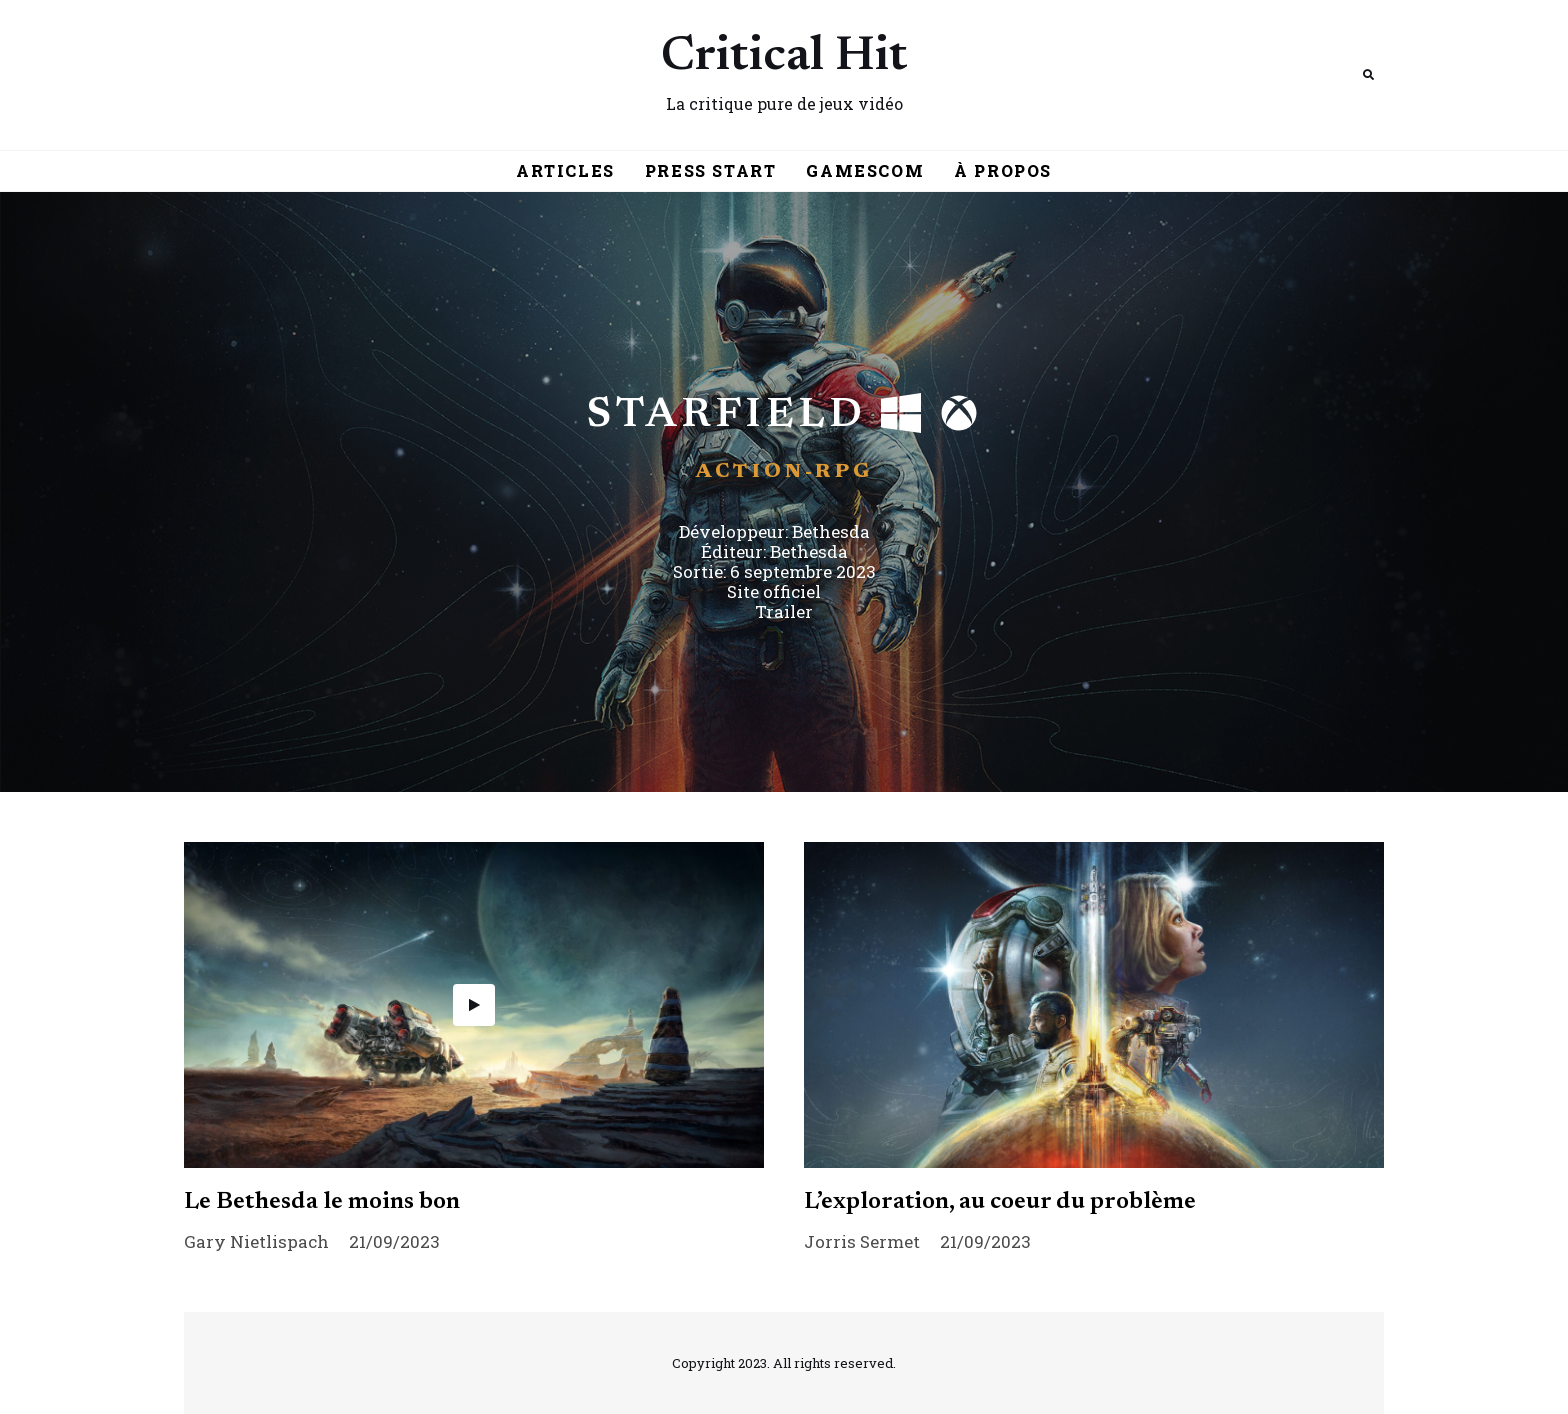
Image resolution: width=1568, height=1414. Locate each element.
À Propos (1003, 170)
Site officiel (774, 591)
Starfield (726, 416)
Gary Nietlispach (256, 1241)
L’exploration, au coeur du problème (1000, 1202)
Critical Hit (784, 58)
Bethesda (831, 531)
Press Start (711, 170)
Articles (565, 170)
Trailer (784, 611)
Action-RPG (784, 472)
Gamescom (865, 170)
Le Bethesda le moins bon (322, 1202)
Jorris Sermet (862, 1241)
